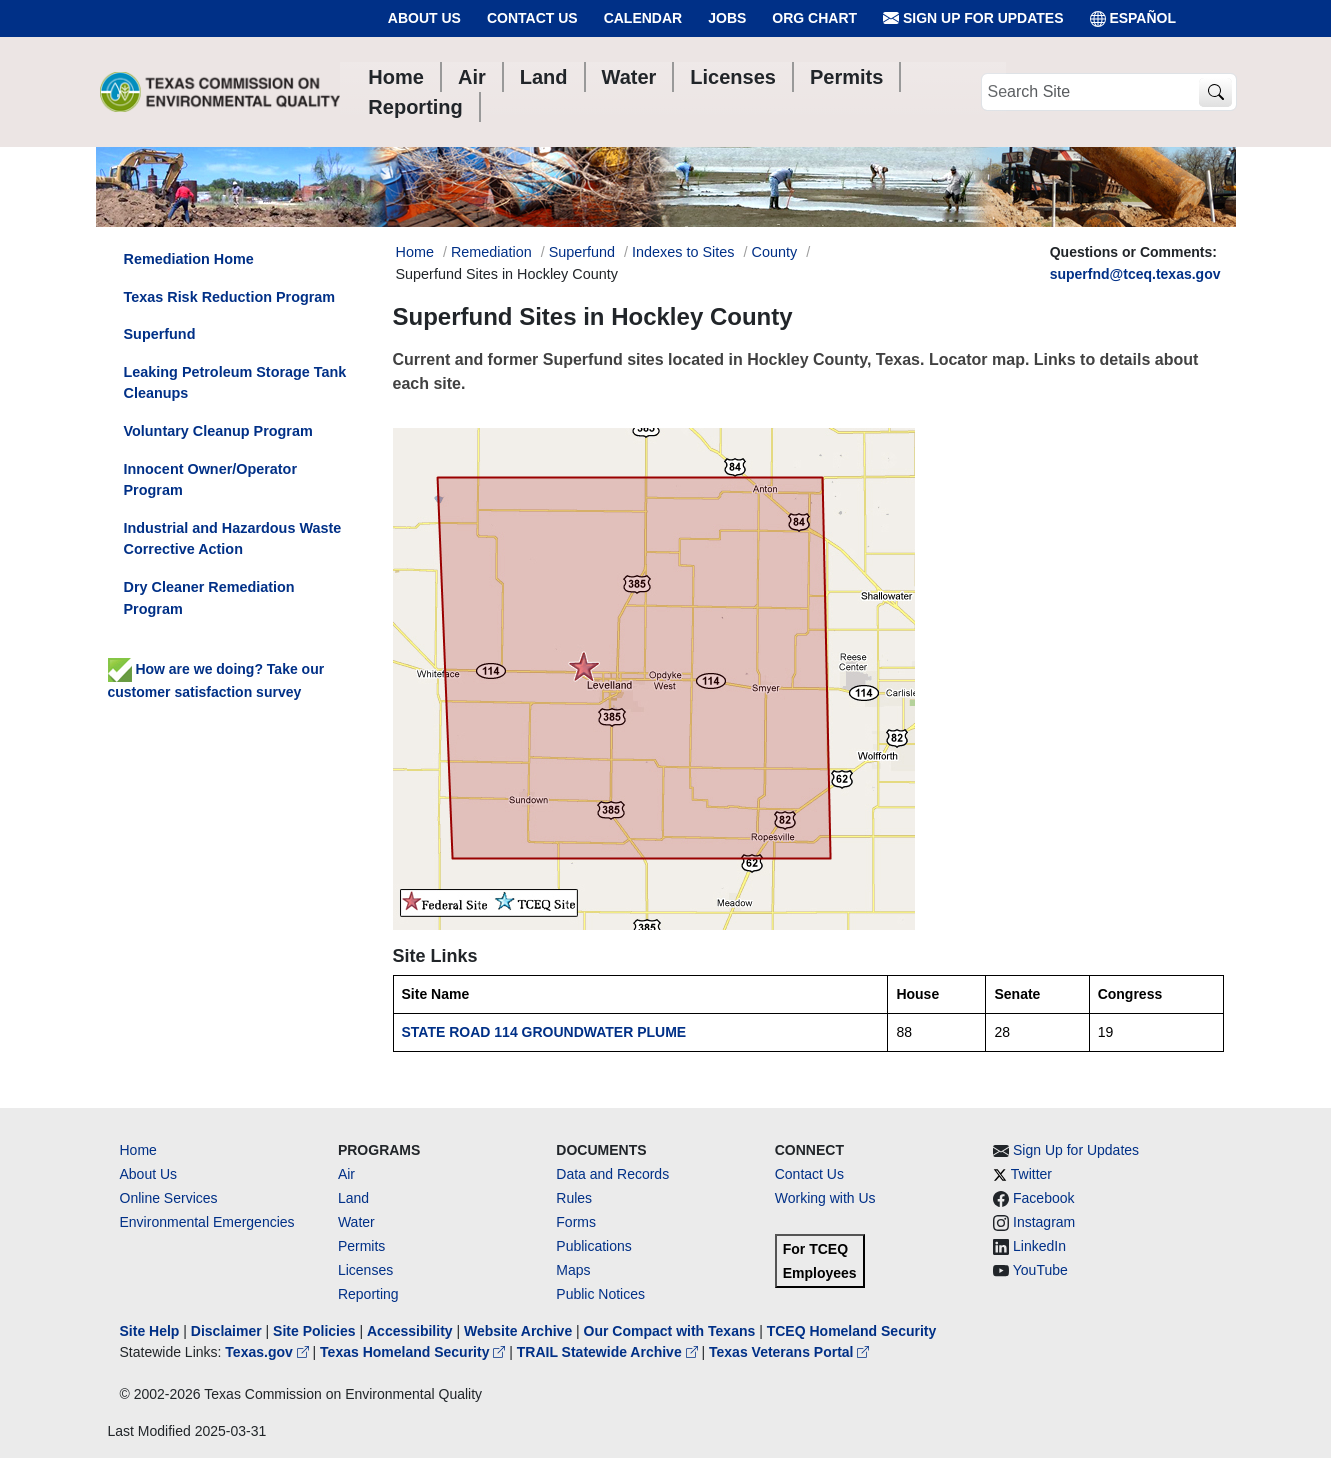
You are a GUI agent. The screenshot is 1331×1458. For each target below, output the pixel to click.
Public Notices (600, 1294)
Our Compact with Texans (670, 1331)
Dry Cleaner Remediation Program (209, 598)
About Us (424, 18)
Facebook (1043, 1198)
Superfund (582, 252)
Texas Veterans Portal (789, 1352)
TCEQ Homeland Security (852, 1331)
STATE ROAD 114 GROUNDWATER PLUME (544, 1032)
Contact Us (532, 18)
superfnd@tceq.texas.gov (1135, 274)
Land (353, 1198)
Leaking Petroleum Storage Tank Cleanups (235, 383)
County (775, 252)
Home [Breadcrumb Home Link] (415, 252)
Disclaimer (226, 1331)
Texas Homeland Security (414, 1352)
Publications (594, 1246)
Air (346, 1174)
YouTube (1040, 1270)
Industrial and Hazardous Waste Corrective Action (233, 539)
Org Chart (814, 18)
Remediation (491, 252)
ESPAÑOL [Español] (1133, 18)
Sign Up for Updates (973, 18)
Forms (576, 1222)
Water (356, 1222)
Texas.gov (268, 1352)
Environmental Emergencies (207, 1222)
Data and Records (612, 1174)
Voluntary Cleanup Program (218, 431)
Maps (573, 1270)
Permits (361, 1246)
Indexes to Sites (683, 252)
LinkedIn (1039, 1246)
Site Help (150, 1331)
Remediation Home (189, 259)
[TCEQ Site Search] (1215, 92)
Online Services (169, 1198)
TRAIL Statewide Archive (609, 1352)
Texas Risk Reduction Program (230, 297)
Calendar (643, 18)
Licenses (365, 1270)
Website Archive (518, 1331)
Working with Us (825, 1198)
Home (138, 1150)
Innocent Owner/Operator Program (211, 480)
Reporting (368, 1294)
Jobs (727, 18)
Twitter (1031, 1174)
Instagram (1044, 1222)
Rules (574, 1198)
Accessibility (412, 1331)
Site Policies (314, 1331)
